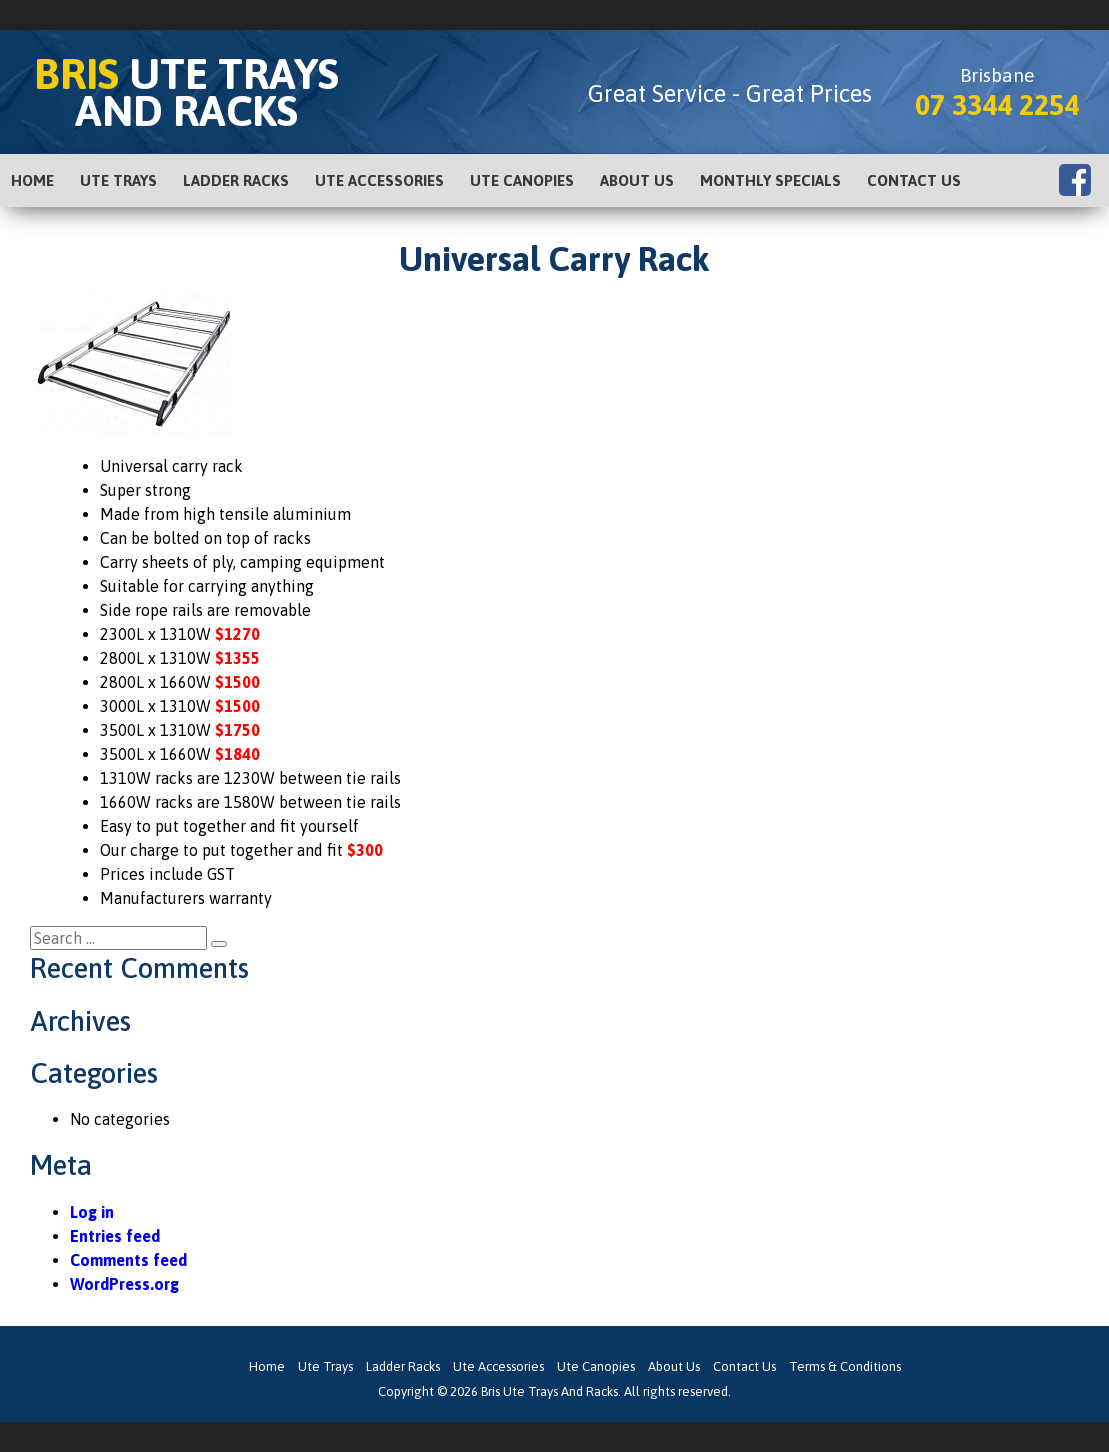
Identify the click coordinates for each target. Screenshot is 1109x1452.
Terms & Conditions (845, 1366)
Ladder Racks (236, 180)
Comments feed (128, 1260)
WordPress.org (124, 1284)
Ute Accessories (379, 180)
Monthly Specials (770, 180)
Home (32, 180)
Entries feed (115, 1236)
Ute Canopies (522, 180)
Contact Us (914, 180)
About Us (637, 180)
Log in (92, 1212)
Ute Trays (118, 180)
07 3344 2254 (997, 105)
